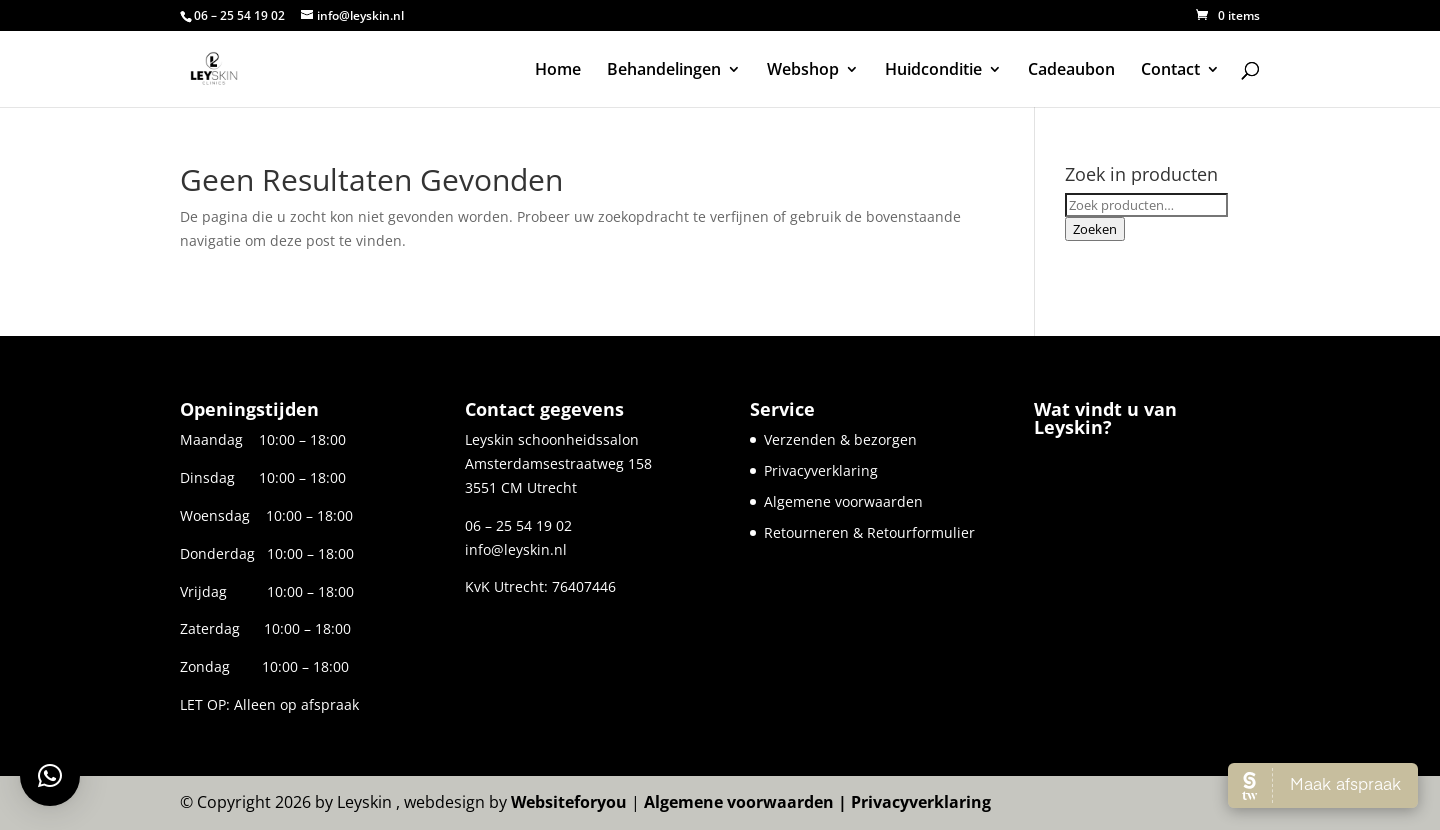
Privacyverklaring (821, 470)
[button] (50, 776)
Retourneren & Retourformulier (869, 532)
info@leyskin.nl (516, 549)
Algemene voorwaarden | (747, 802)
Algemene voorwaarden (843, 501)
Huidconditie (933, 71)
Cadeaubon (1071, 71)
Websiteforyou (569, 802)
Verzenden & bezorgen (840, 439)
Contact (1170, 71)
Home (558, 71)
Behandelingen (664, 71)
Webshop (803, 71)
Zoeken (1095, 229)
